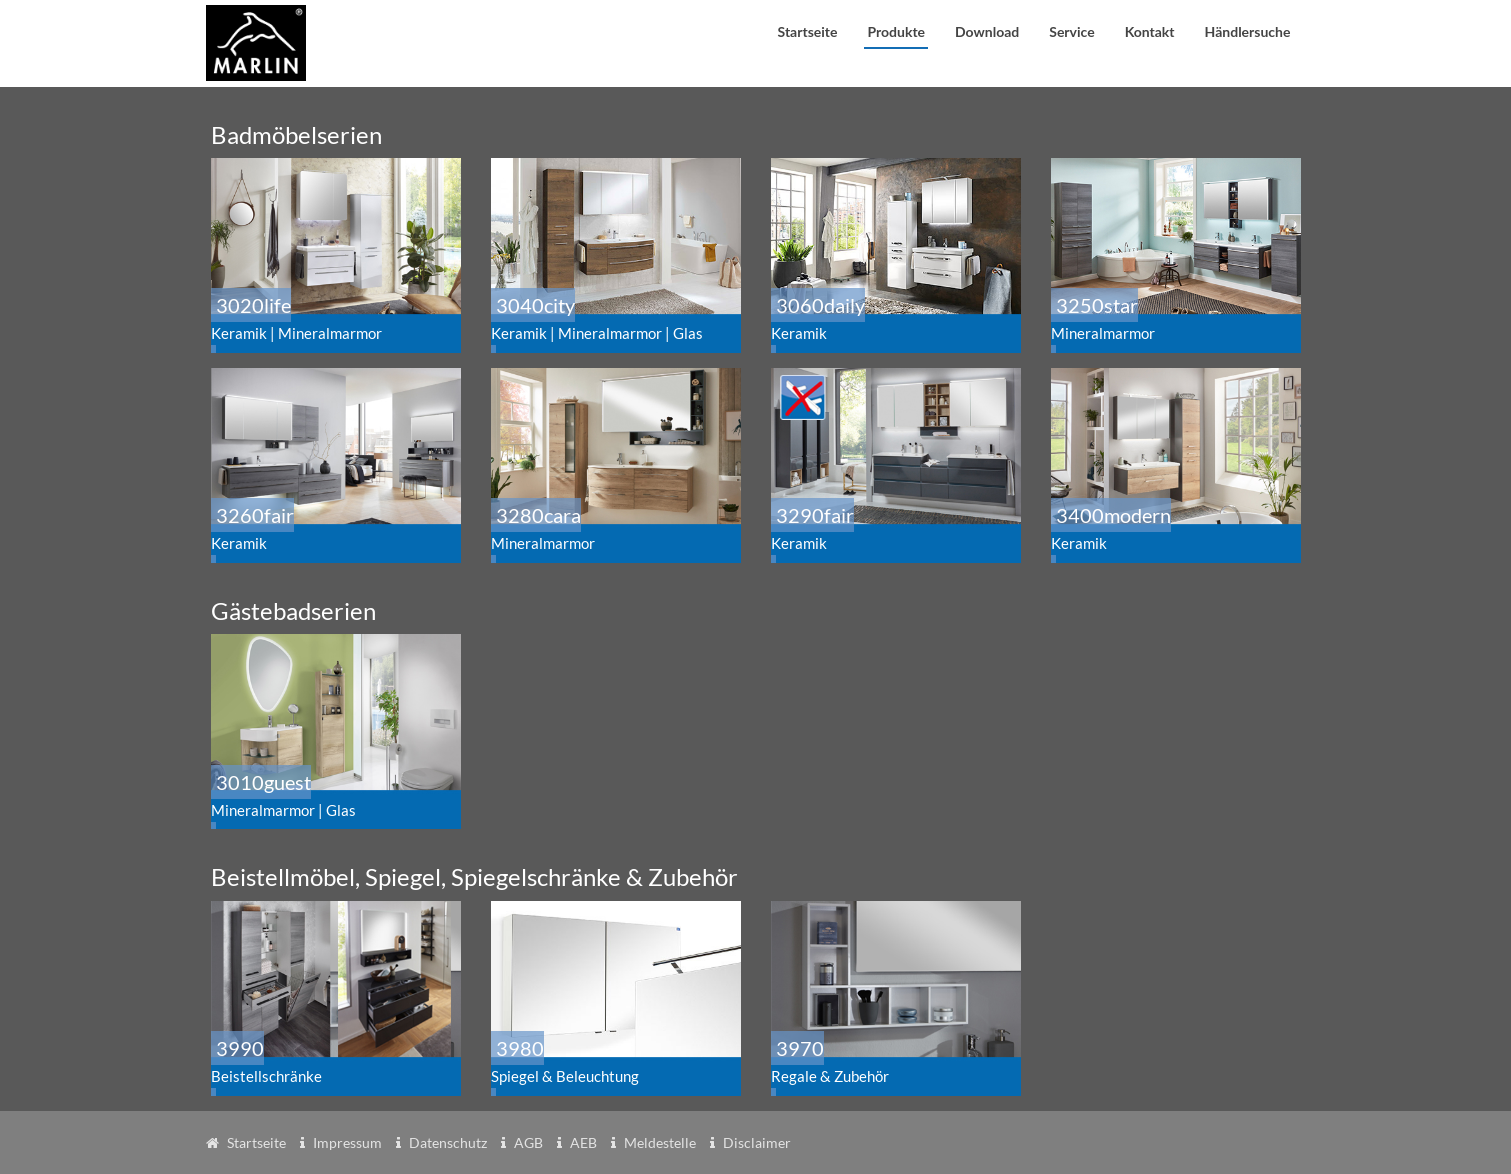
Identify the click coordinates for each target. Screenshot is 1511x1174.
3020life (337, 317)
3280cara (614, 527)
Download (987, 31)
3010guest (337, 794)
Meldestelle (660, 1142)
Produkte (896, 31)
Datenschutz (448, 1142)
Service (1071, 31)
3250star (1177, 317)
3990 (334, 1060)
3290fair (894, 527)
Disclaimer (757, 1142)
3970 (894, 1060)
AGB (528, 1142)
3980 (614, 1060)
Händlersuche (1248, 31)
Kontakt (1150, 31)
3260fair (334, 527)
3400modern (1174, 527)
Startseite (808, 31)
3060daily (897, 317)
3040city (617, 317)
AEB (583, 1142)
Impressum (347, 1142)
